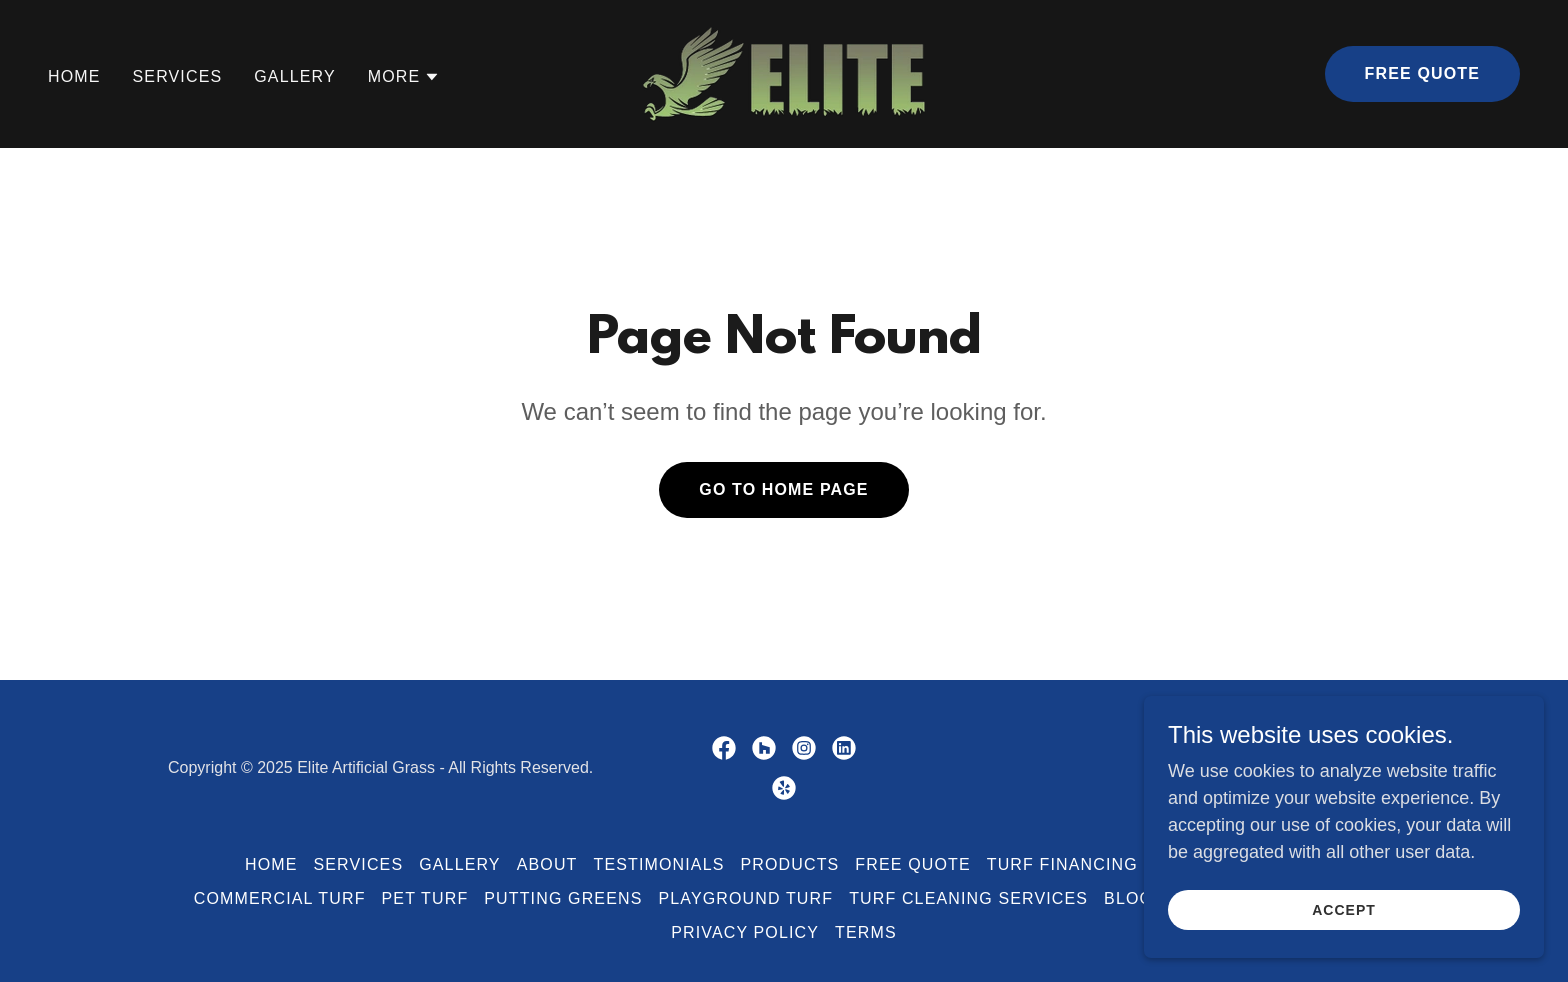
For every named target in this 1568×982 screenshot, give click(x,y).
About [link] (547, 864)
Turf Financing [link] (1062, 864)
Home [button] (271, 864)
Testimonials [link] (659, 864)
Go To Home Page (783, 489)
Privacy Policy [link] (745, 932)
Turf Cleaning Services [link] (968, 898)
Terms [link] (866, 932)
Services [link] (178, 76)
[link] (784, 73)
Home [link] (74, 76)
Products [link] (789, 864)
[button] (404, 77)
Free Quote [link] (912, 864)
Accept (1344, 924)
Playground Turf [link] (745, 898)
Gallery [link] (294, 76)
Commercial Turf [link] (280, 898)
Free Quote (1422, 73)
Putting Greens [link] (563, 898)
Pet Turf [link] (425, 898)
